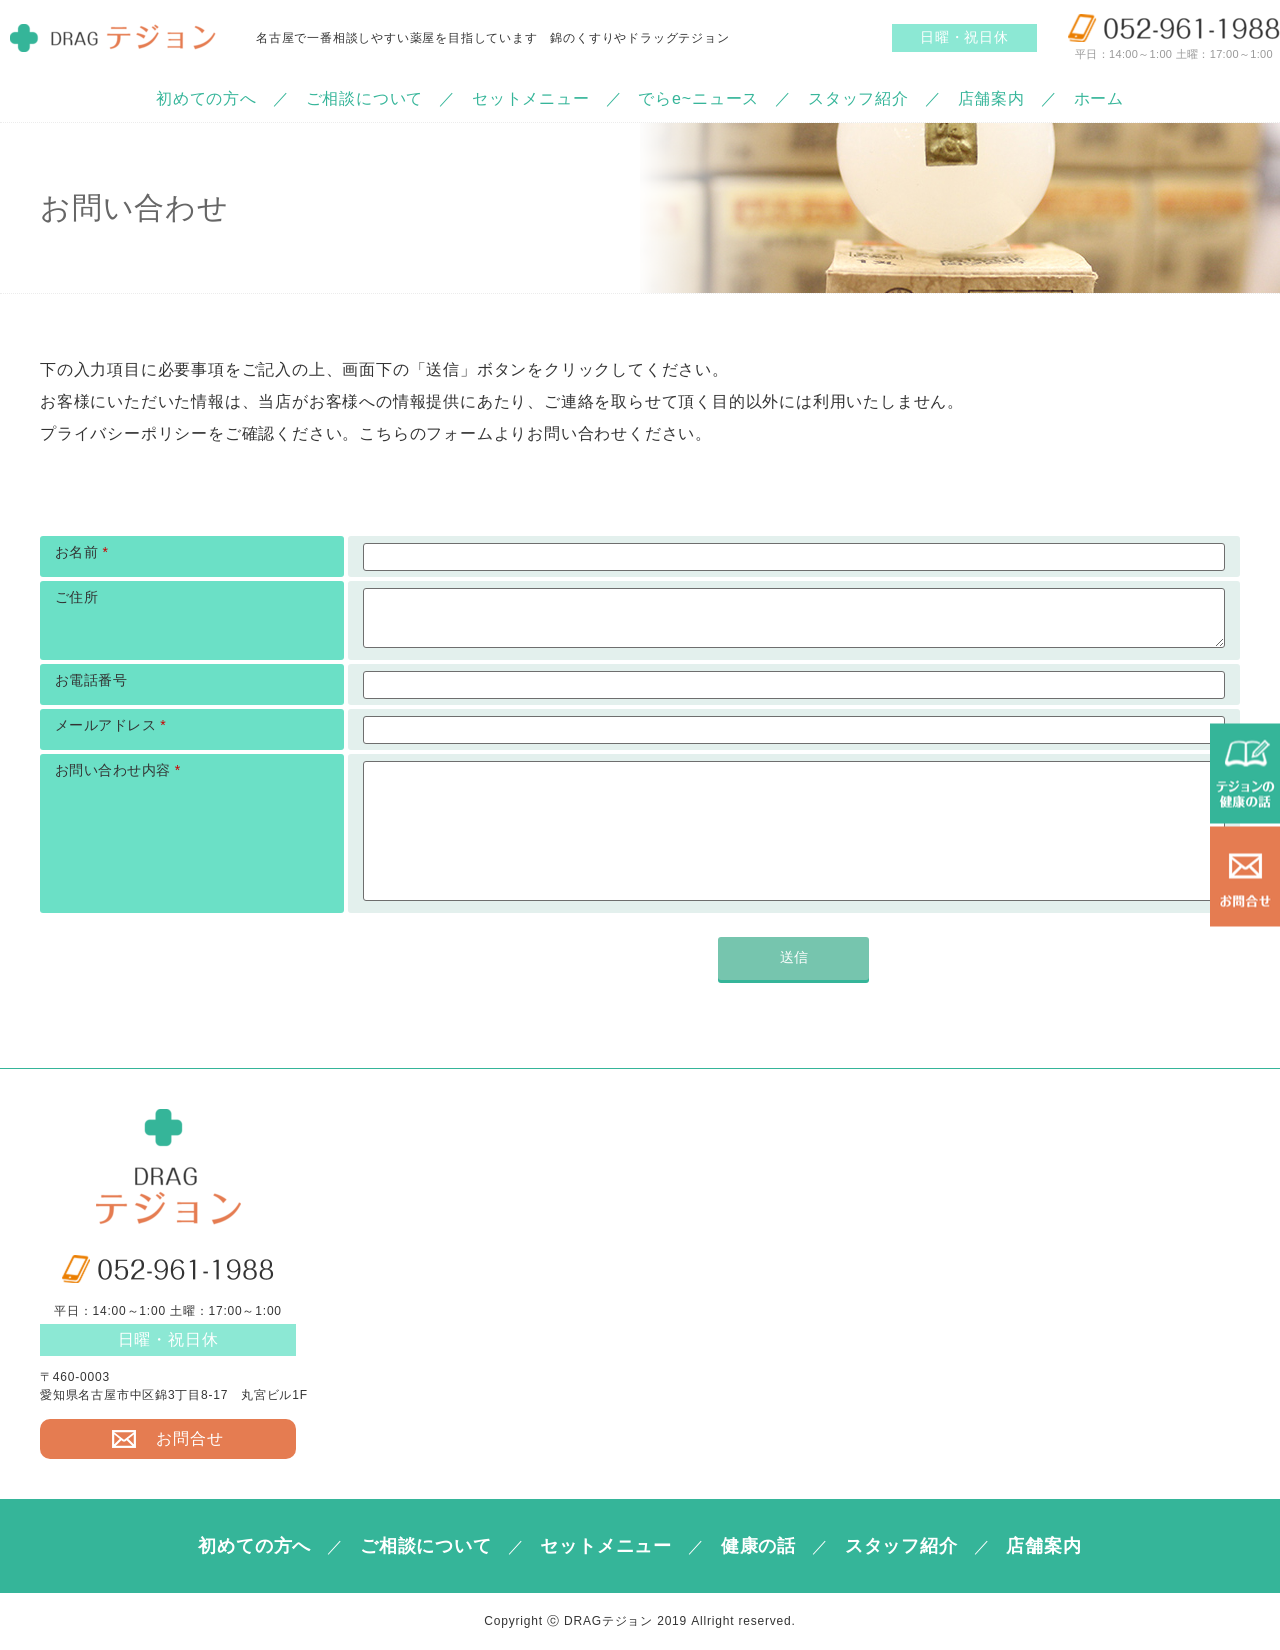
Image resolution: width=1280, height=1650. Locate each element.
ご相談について (365, 98)
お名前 (81, 552)
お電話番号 (91, 680)
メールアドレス (110, 725)
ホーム (1099, 98)
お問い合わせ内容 (118, 770)
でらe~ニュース (698, 98)
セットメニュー (531, 98)
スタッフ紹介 (858, 98)
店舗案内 (991, 98)
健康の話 (758, 1546)
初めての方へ (206, 98)
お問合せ (167, 1439)
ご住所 (76, 597)
